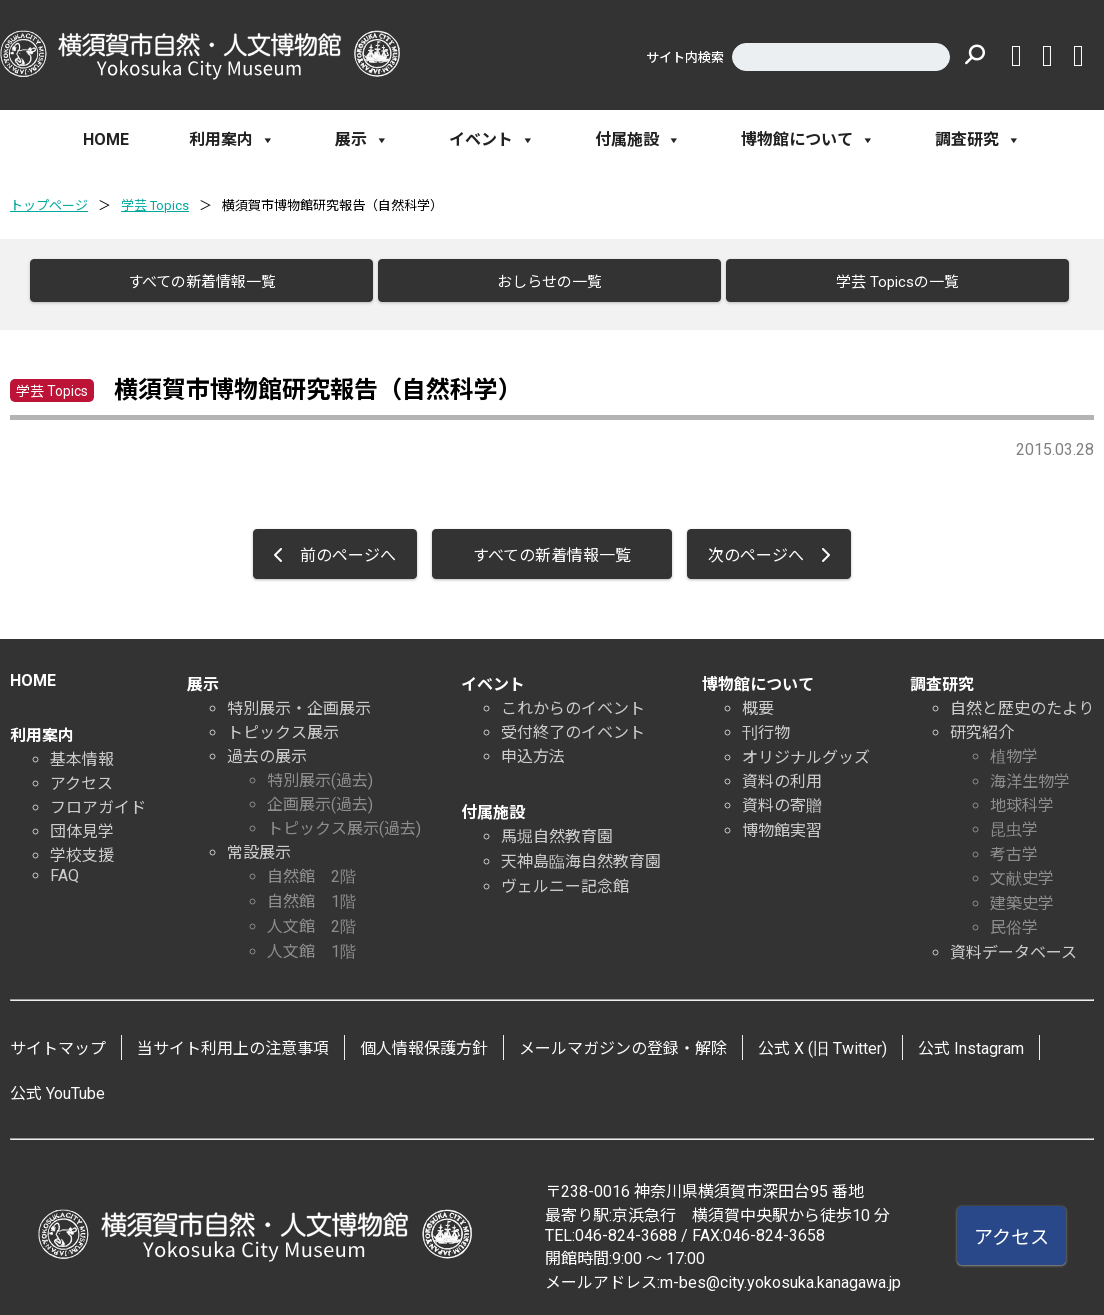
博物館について (808, 140)
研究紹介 (982, 724)
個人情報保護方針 (424, 1040)
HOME (106, 139)
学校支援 (82, 847)
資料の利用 (782, 773)
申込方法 (533, 748)
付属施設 (638, 140)
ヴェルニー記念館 (565, 878)
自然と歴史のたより (1022, 700)
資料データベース (1013, 944)
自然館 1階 (311, 893)
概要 (758, 700)
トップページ (49, 205)
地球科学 (1022, 797)
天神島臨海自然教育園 (581, 853)
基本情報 (82, 751)
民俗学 (1014, 919)
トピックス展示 (283, 724)
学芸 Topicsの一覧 (887, 282)
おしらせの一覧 (539, 282)
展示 (362, 140)
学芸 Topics (155, 205)
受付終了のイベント (573, 724)
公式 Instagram (971, 1040)
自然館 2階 (311, 868)
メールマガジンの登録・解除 (623, 1040)
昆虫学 (1014, 821)
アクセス (81, 775)
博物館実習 (782, 822)
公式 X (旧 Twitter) (822, 1040)
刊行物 (766, 724)
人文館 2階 (311, 918)
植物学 (1014, 748)
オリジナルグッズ (806, 749)
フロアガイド (98, 799)
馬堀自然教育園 (557, 828)
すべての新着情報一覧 (192, 282)
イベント (492, 140)
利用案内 (232, 140)
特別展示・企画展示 (299, 700)
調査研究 (978, 140)
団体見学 (82, 823)
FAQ (64, 867)
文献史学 (1022, 870)
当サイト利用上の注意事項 (233, 1040)
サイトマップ (58, 1040)
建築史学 (1022, 895)
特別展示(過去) (320, 772)
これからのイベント (573, 700)
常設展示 (259, 844)
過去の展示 (267, 748)
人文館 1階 (311, 943)
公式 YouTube (57, 1085)
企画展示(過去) (320, 796)
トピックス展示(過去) (344, 820)
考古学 (1014, 846)
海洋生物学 (1030, 773)
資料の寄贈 (782, 797)
